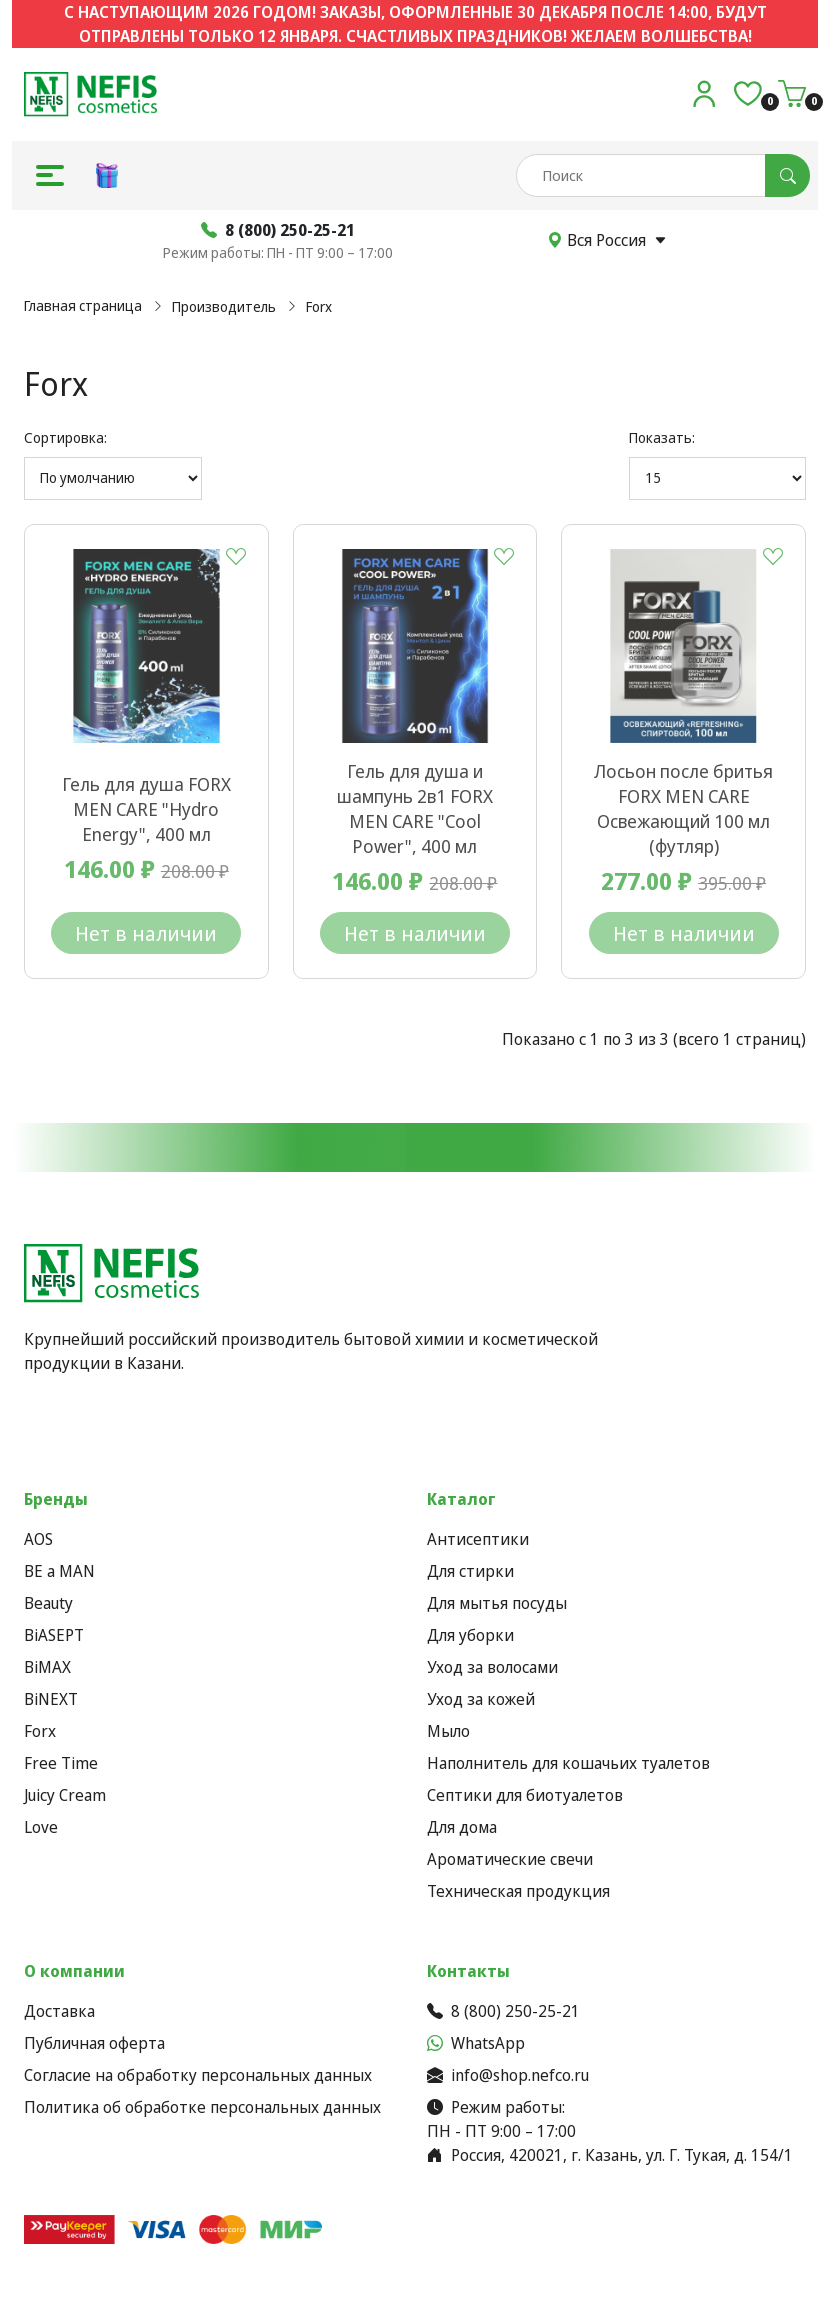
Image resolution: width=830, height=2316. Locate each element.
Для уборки (470, 1635)
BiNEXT (51, 1699)
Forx (319, 306)
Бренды (56, 1499)
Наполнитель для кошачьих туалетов (568, 1763)
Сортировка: (65, 437)
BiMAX (47, 1667)
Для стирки (470, 1571)
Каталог (461, 1499)
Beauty (48, 1603)
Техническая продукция (518, 1891)
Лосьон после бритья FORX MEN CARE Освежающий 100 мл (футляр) (683, 808)
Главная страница (83, 305)
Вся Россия (607, 240)
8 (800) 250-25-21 (503, 2011)
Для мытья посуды (497, 1603)
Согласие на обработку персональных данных (198, 2075)
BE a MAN (59, 1571)
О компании (74, 1971)
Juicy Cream (65, 1795)
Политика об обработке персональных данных (202, 2107)
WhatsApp (476, 2043)
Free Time (61, 1763)
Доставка (59, 2011)
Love (41, 1827)
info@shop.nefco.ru (508, 2075)
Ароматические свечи (510, 1859)
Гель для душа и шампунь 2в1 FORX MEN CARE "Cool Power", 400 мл (415, 808)
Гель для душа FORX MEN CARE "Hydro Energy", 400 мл (146, 809)
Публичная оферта (94, 2043)
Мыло (448, 1731)
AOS (38, 1539)
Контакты (468, 1971)
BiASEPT (54, 1635)
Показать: (662, 437)
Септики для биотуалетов (525, 1795)
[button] (50, 175)
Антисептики (478, 1539)
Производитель (224, 306)
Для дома (462, 1827)
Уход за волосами (492, 1667)
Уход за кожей (481, 1699)
